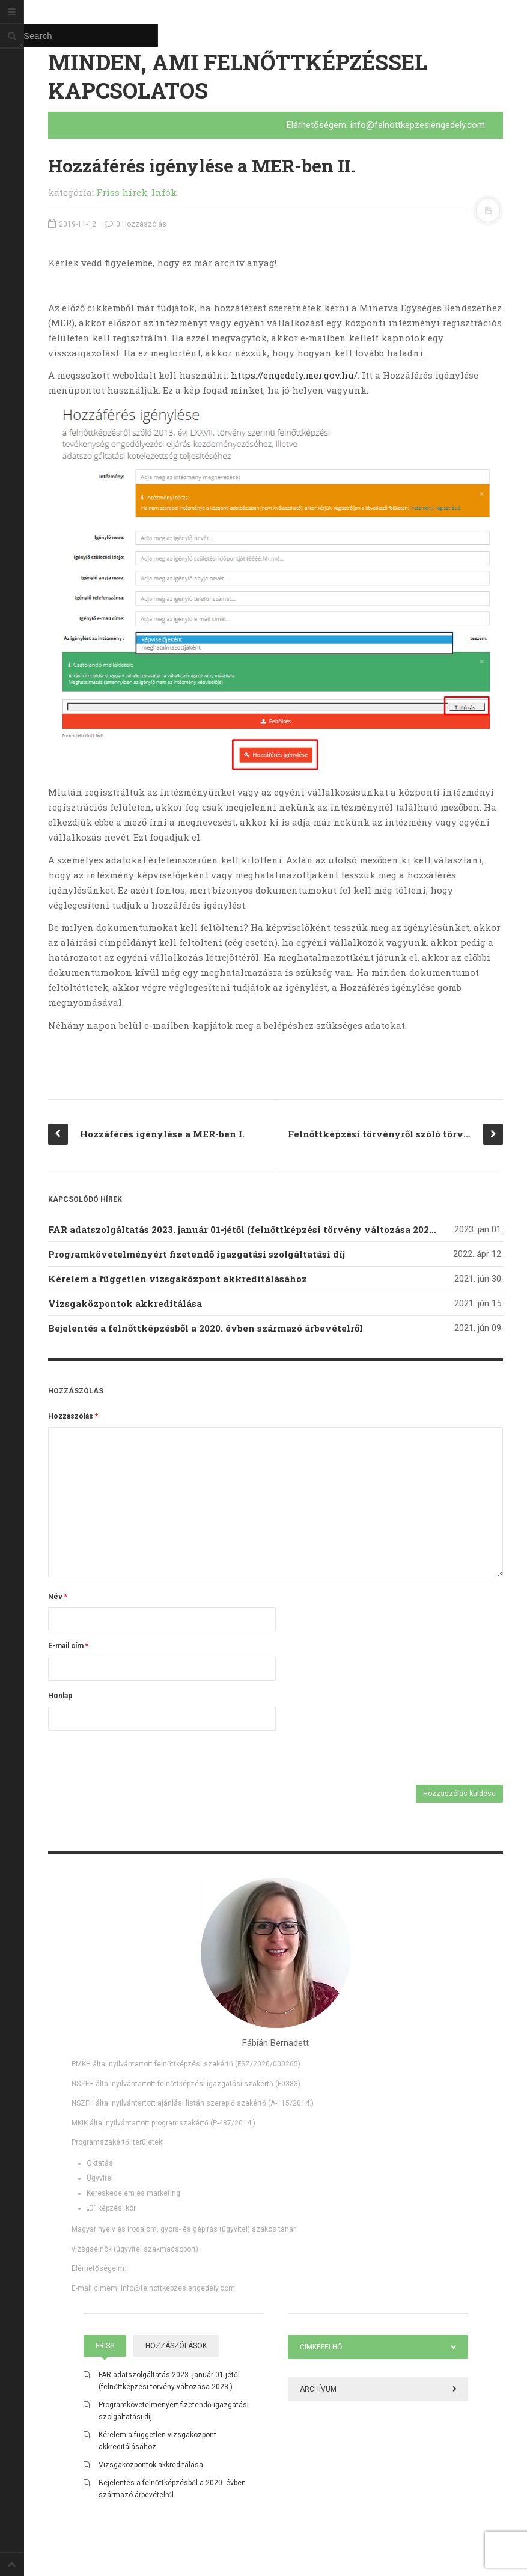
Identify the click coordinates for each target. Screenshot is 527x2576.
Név (57, 1596)
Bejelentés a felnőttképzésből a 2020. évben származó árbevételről (205, 1328)
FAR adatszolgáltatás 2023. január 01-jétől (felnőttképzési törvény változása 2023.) (244, 1229)
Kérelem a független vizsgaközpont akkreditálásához (177, 1279)
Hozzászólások (176, 2346)
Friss (105, 2346)
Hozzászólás (73, 1416)
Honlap (60, 1695)
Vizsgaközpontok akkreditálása (125, 1303)
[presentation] (130, 1759)
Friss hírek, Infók (136, 192)
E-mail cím (68, 1646)
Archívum (318, 2389)
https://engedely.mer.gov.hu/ (294, 375)
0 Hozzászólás (135, 224)
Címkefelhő (321, 2347)
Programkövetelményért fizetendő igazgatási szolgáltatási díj (196, 1254)
